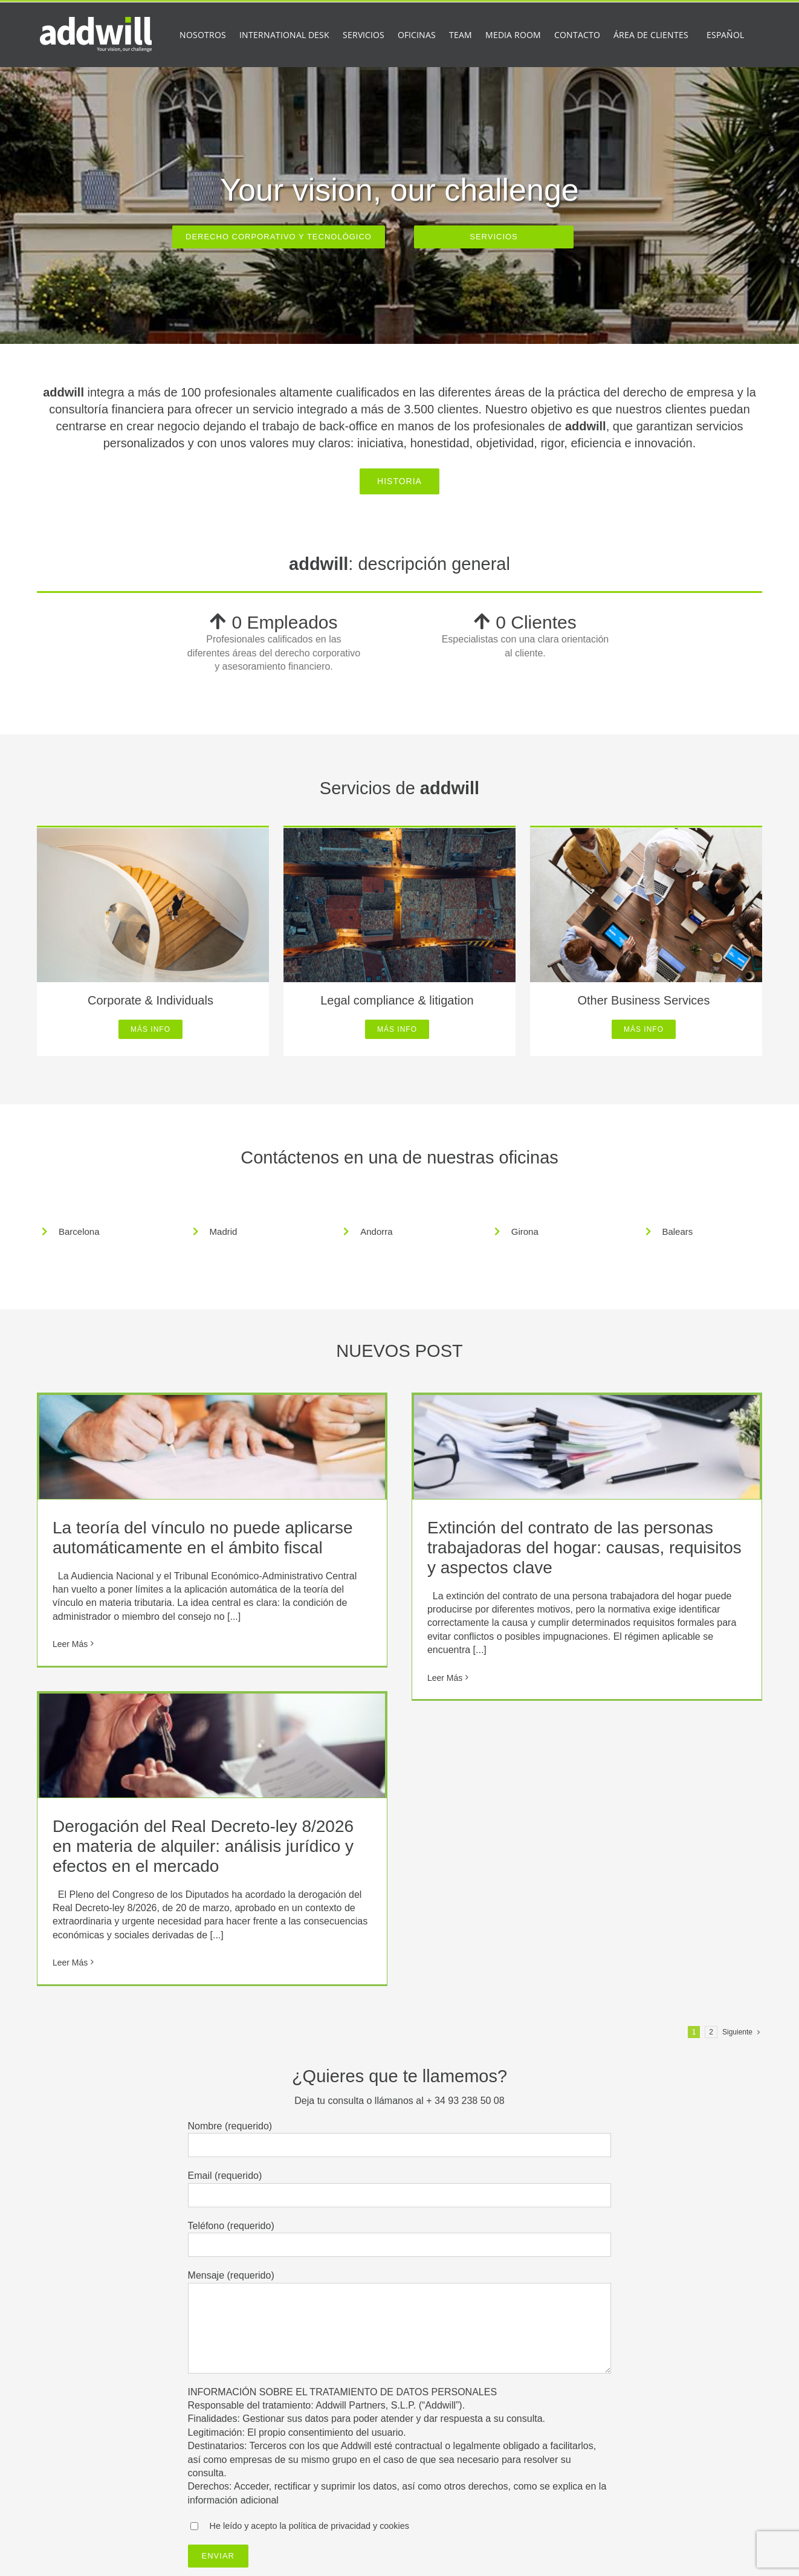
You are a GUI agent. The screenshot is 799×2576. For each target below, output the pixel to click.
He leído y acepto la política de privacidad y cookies (309, 2526)
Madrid (224, 1231)
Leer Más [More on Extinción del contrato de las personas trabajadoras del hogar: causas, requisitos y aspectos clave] (444, 1678)
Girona (525, 1231)
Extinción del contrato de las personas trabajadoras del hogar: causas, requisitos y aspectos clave (584, 1547)
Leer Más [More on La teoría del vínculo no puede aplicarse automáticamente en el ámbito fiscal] (70, 1644)
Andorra (376, 1231)
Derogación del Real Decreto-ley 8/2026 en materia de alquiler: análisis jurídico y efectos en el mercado (203, 1846)
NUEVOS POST (399, 1351)
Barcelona (79, 1231)
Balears (677, 1231)
